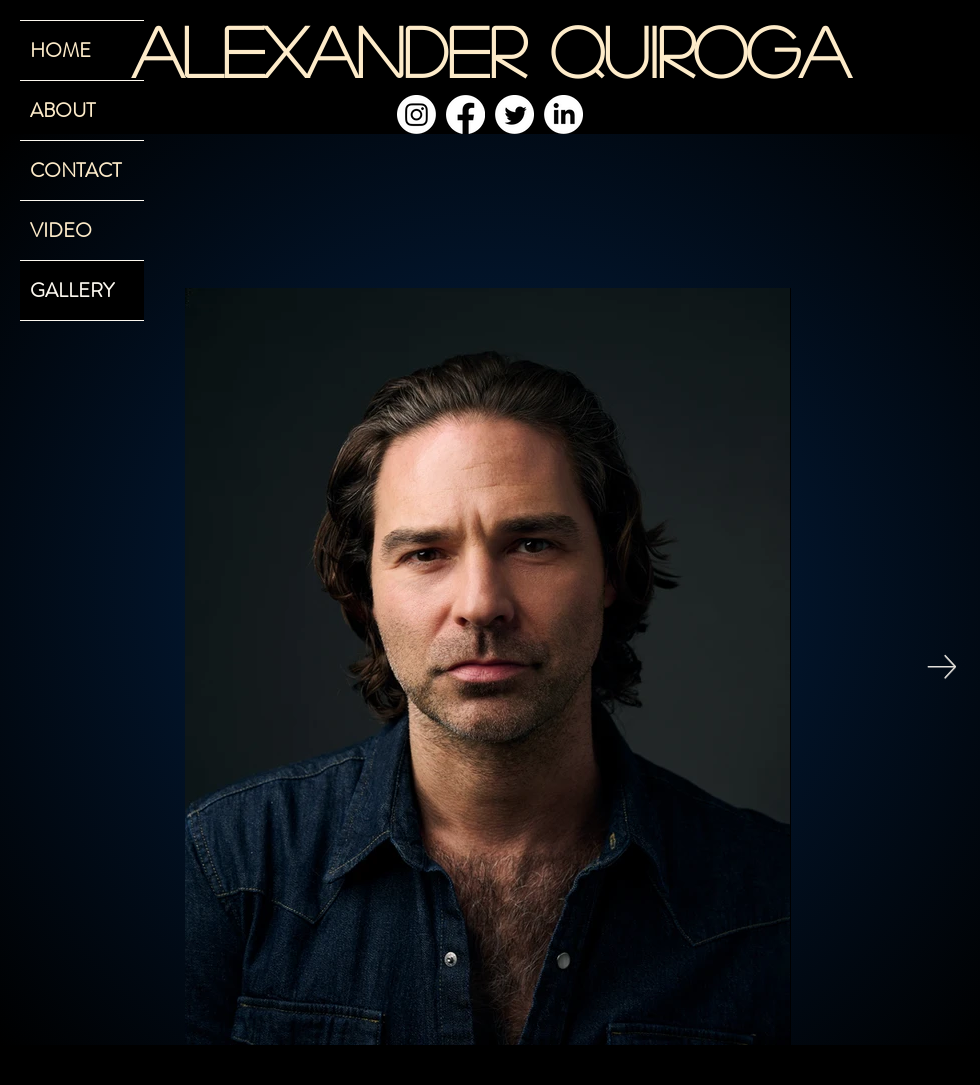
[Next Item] (941, 667)
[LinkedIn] (563, 114)
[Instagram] (416, 114)
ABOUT (62, 110)
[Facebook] (465, 114)
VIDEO (61, 230)
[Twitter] (514, 114)
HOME (60, 50)
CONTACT (75, 170)
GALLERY (72, 290)
